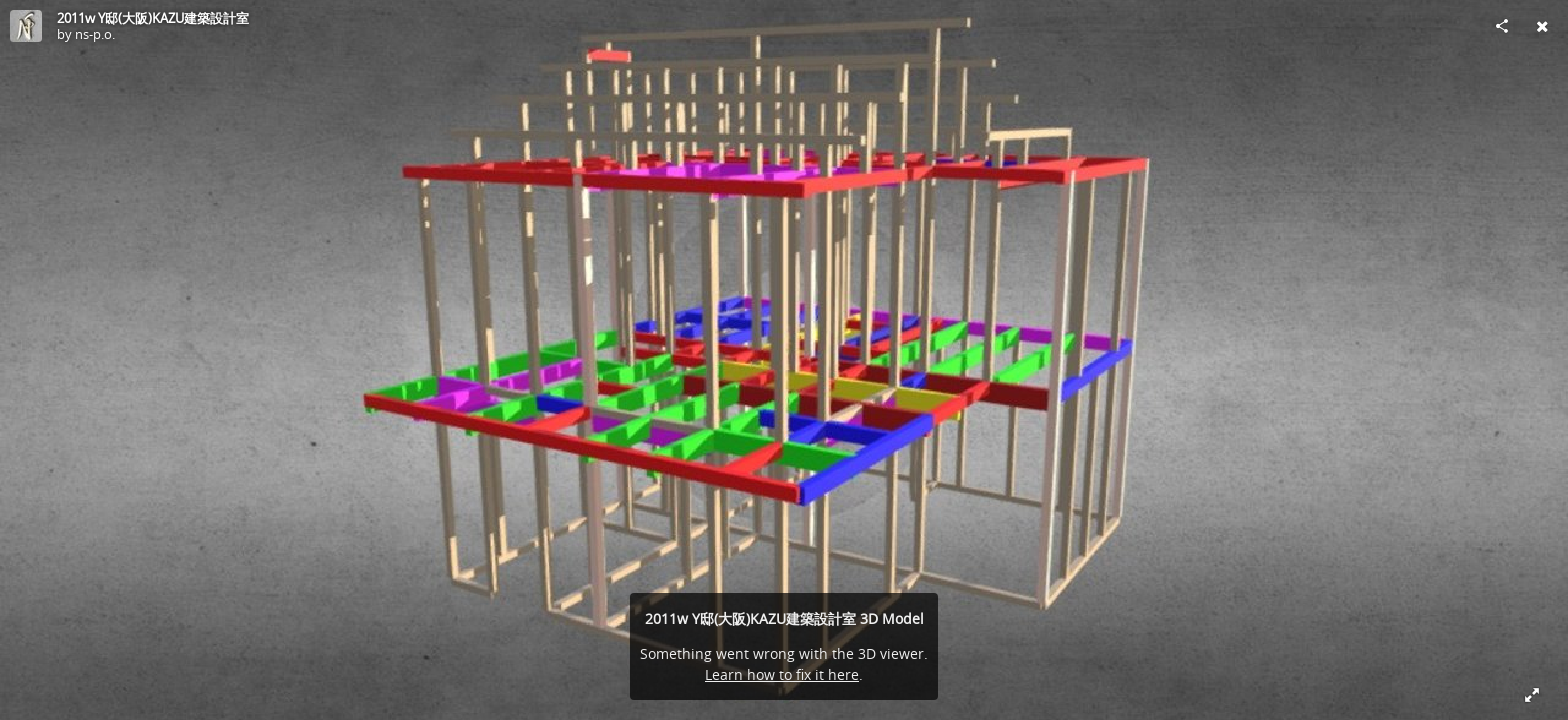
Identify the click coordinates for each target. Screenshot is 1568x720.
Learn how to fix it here (782, 674)
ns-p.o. (95, 34)
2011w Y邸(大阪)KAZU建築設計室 (153, 18)
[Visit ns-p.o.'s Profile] (26, 26)
